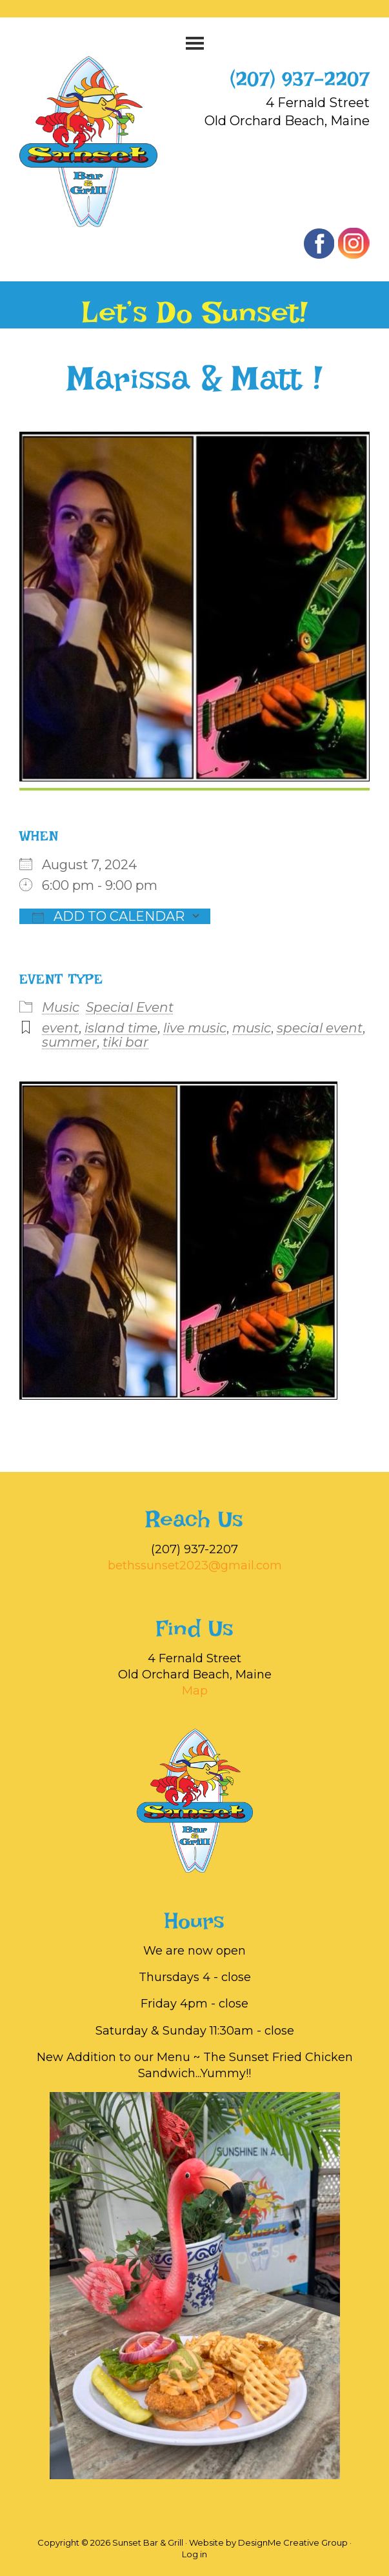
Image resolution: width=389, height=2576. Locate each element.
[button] (194, 43)
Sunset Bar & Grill (102, 141)
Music (60, 1007)
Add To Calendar (108, 916)
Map (195, 1691)
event (60, 1028)
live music (194, 1028)
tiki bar (125, 1042)
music (251, 1028)
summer (69, 1042)
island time (121, 1028)
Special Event (130, 1007)
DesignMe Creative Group (293, 2542)
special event (320, 1028)
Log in (194, 2554)
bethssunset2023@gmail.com (195, 1565)
